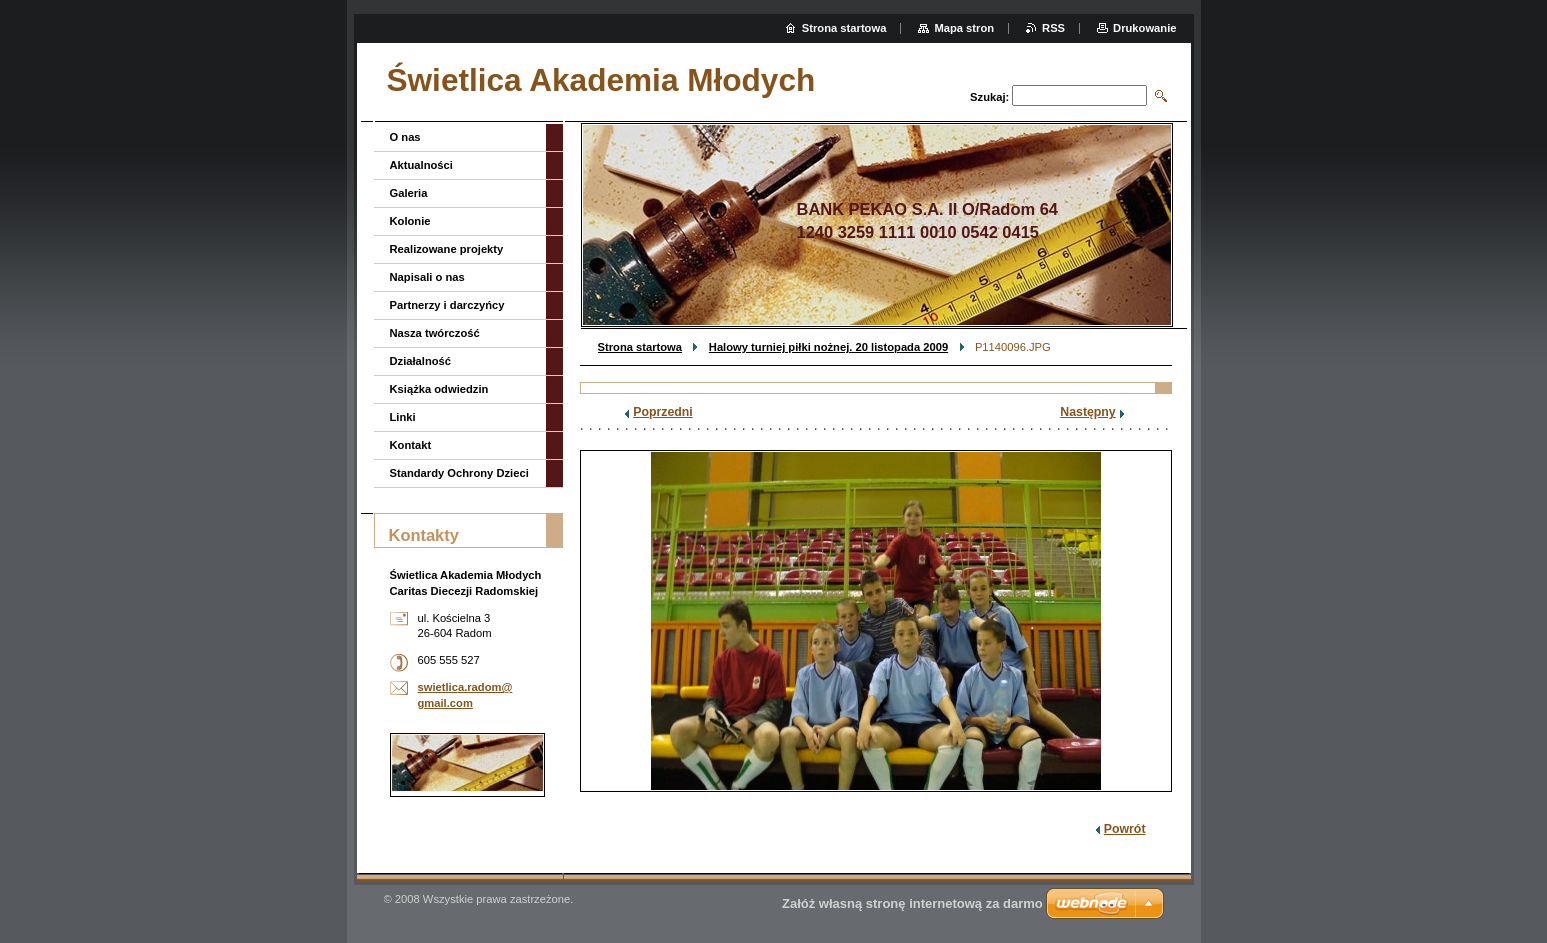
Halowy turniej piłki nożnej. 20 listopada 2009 (828, 347)
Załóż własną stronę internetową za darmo (912, 903)
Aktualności (421, 165)
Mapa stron (964, 28)
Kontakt (411, 445)
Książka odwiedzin (439, 389)
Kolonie (410, 221)
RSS (1053, 28)
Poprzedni (663, 412)
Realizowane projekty (447, 249)
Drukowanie (1144, 28)
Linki (403, 417)
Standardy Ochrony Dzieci (459, 473)
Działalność (421, 361)
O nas (405, 137)
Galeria (409, 193)
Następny (1087, 412)
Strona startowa (640, 347)
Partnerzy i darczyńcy (447, 305)
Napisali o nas (427, 277)
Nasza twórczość (435, 333)
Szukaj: (989, 97)
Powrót (1125, 829)
